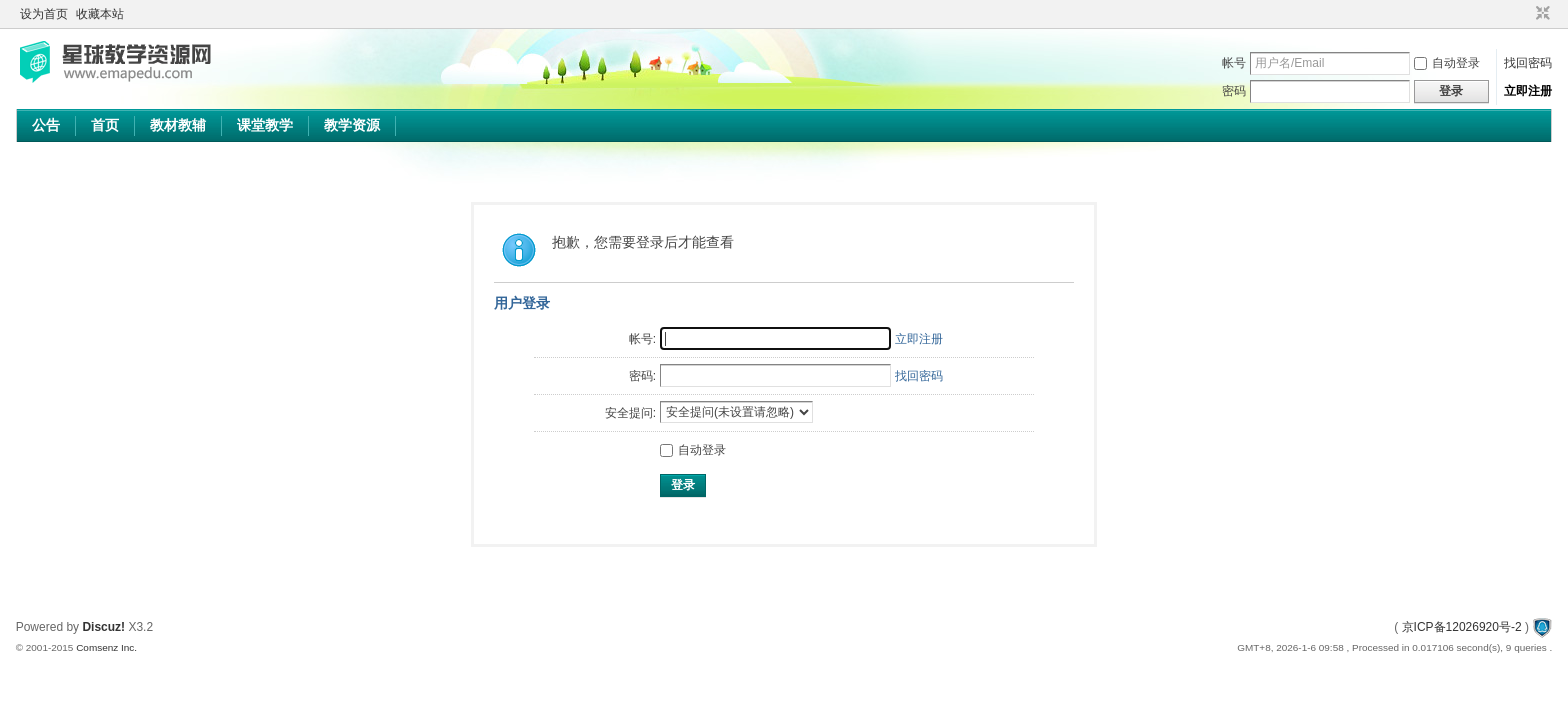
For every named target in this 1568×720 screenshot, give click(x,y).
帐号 (1234, 63)
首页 (105, 125)
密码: (642, 376)
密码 (1234, 91)
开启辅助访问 (1524, 14)
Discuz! (103, 627)
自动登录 (1447, 63)
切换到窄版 (1540, 14)
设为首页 (44, 14)
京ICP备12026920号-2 (1462, 627)
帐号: (642, 339)
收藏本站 (100, 14)
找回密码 (1528, 63)
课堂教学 (265, 125)
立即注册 (1528, 91)
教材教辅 (178, 125)
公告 (46, 125)
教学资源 (352, 125)
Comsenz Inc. (106, 647)
